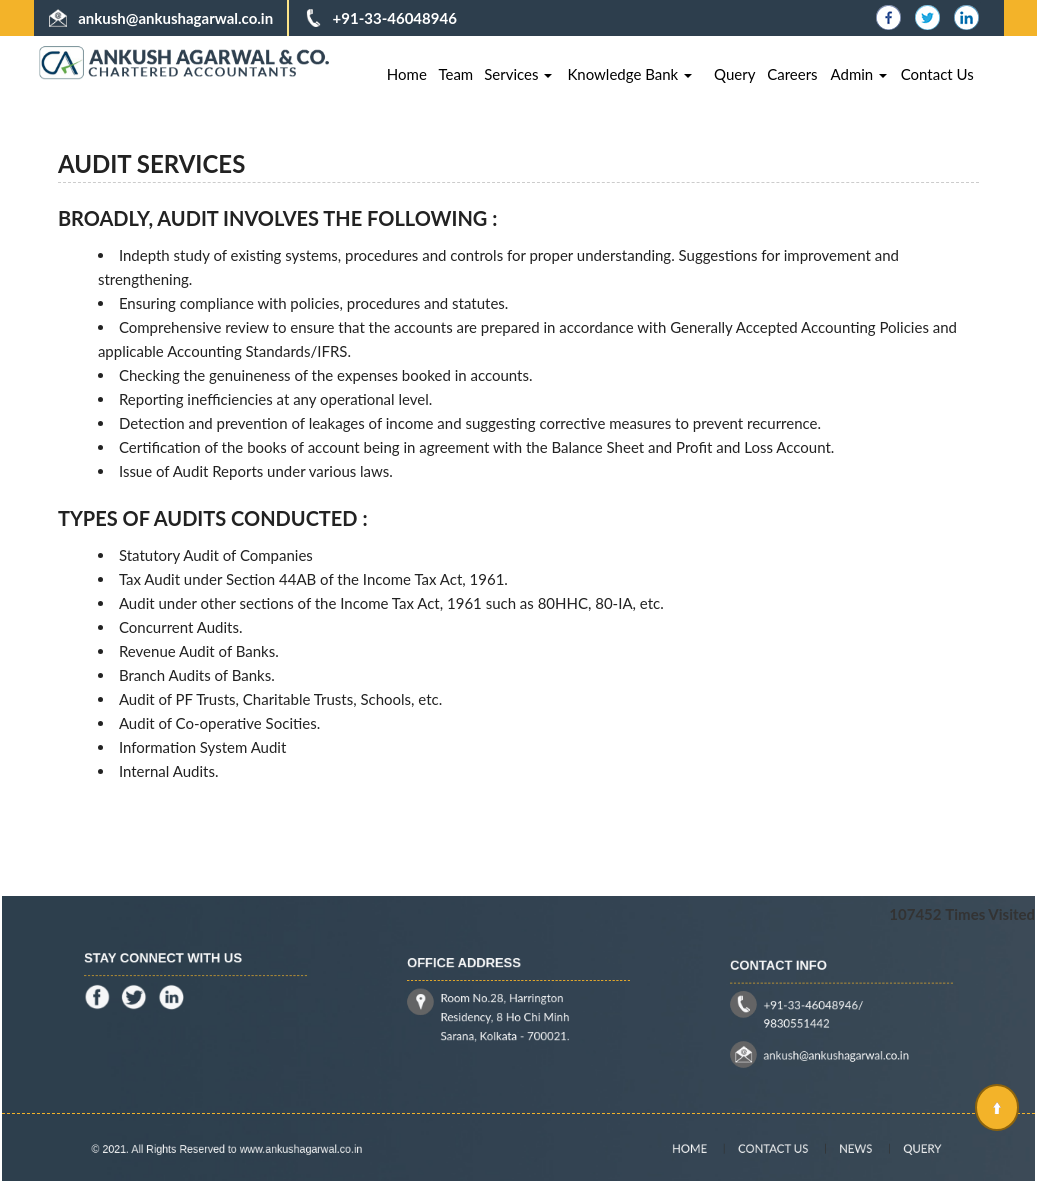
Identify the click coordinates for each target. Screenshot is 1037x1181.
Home (407, 74)
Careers (792, 74)
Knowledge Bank (629, 74)
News (844, 1148)
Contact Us (937, 74)
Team (455, 74)
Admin (859, 74)
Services (518, 74)
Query (734, 74)
